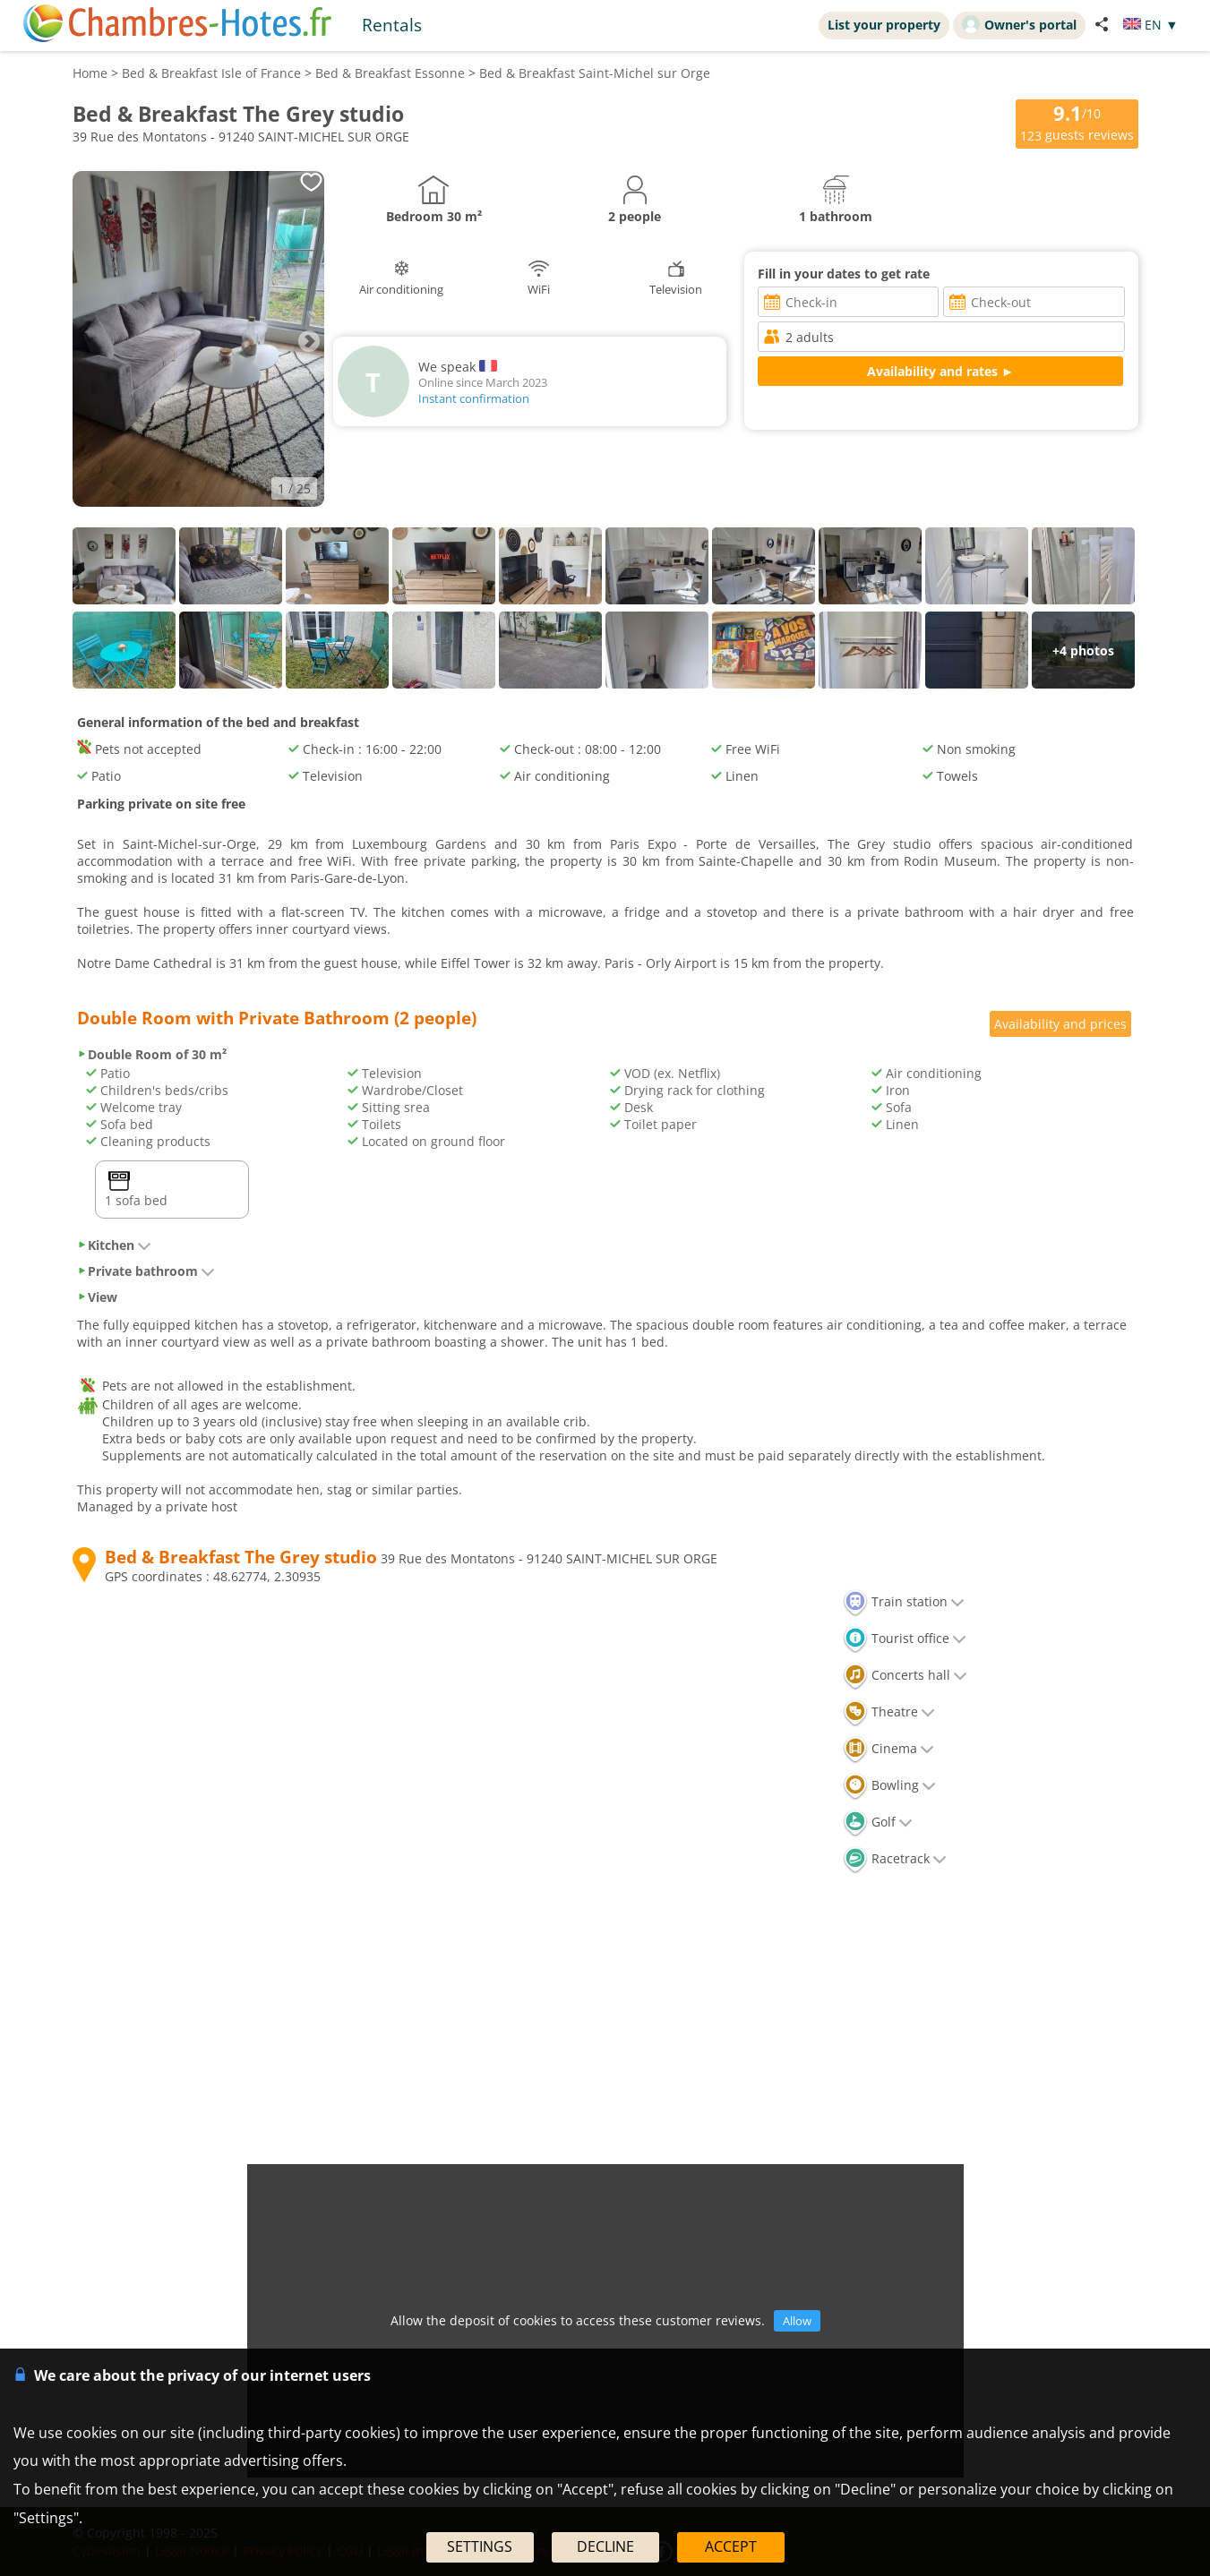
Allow (797, 2321)
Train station (904, 1601)
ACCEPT (731, 2546)
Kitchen (114, 1245)
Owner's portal (1019, 24)
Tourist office (904, 1638)
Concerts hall (905, 1674)
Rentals (392, 24)
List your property (884, 24)
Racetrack (895, 1858)
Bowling (889, 1784)
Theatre (889, 1711)
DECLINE (605, 2546)
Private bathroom (146, 1270)
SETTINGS (479, 2546)
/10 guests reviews (1077, 122)
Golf (878, 1821)
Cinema (888, 1748)
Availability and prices (1060, 1023)
